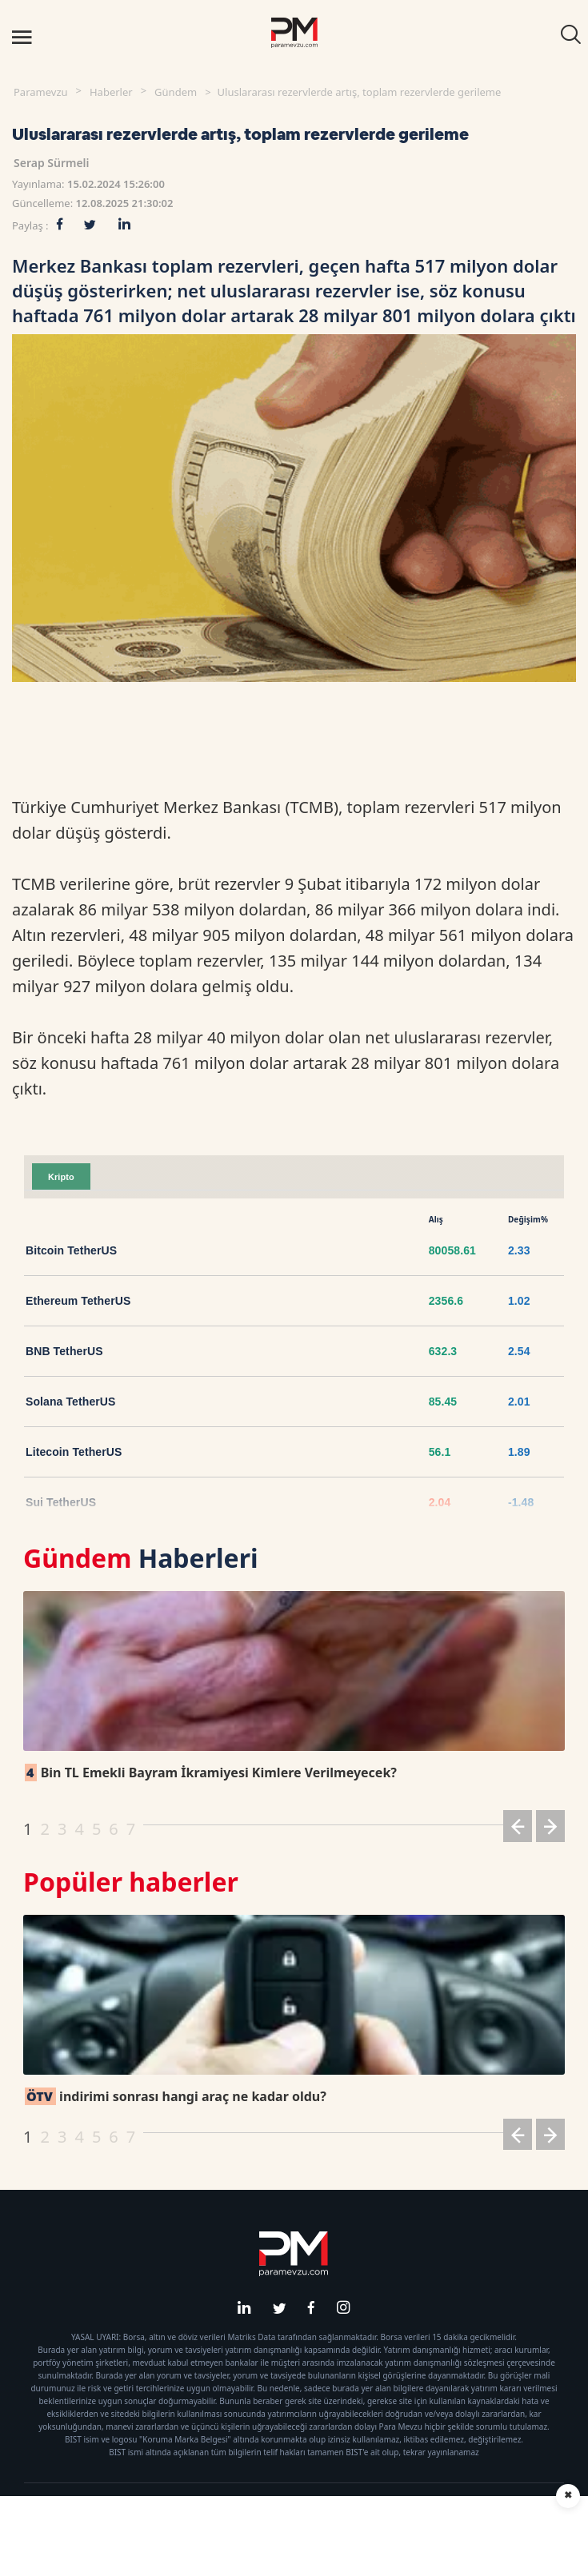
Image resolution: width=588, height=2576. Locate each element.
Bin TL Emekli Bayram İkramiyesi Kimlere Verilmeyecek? (211, 1772)
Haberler (111, 92)
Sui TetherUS (61, 1502)
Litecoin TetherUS (74, 1452)
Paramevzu (41, 92)
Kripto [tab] (61, 1177)
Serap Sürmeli (52, 162)
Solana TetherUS (71, 1401)
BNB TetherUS (64, 1351)
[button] (517, 1829)
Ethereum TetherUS (78, 1300)
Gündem (175, 92)
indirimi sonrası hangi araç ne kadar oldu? (175, 2096)
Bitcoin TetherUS (71, 1250)
